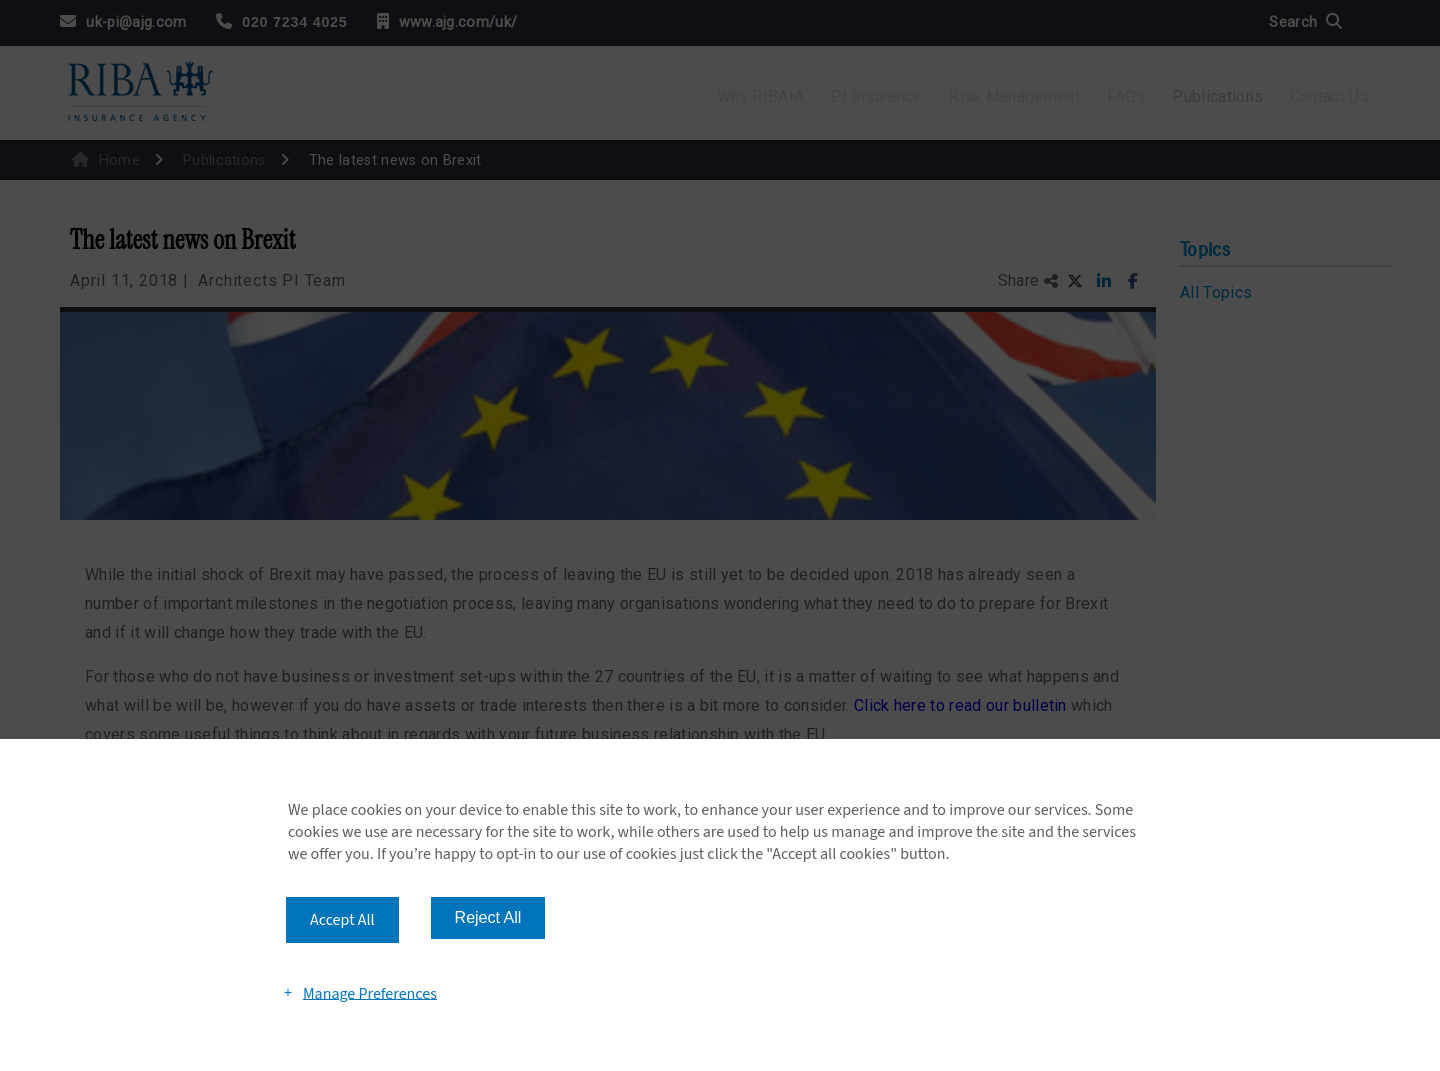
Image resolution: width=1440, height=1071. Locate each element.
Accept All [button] (342, 920)
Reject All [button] (488, 917)
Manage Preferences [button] (370, 993)
